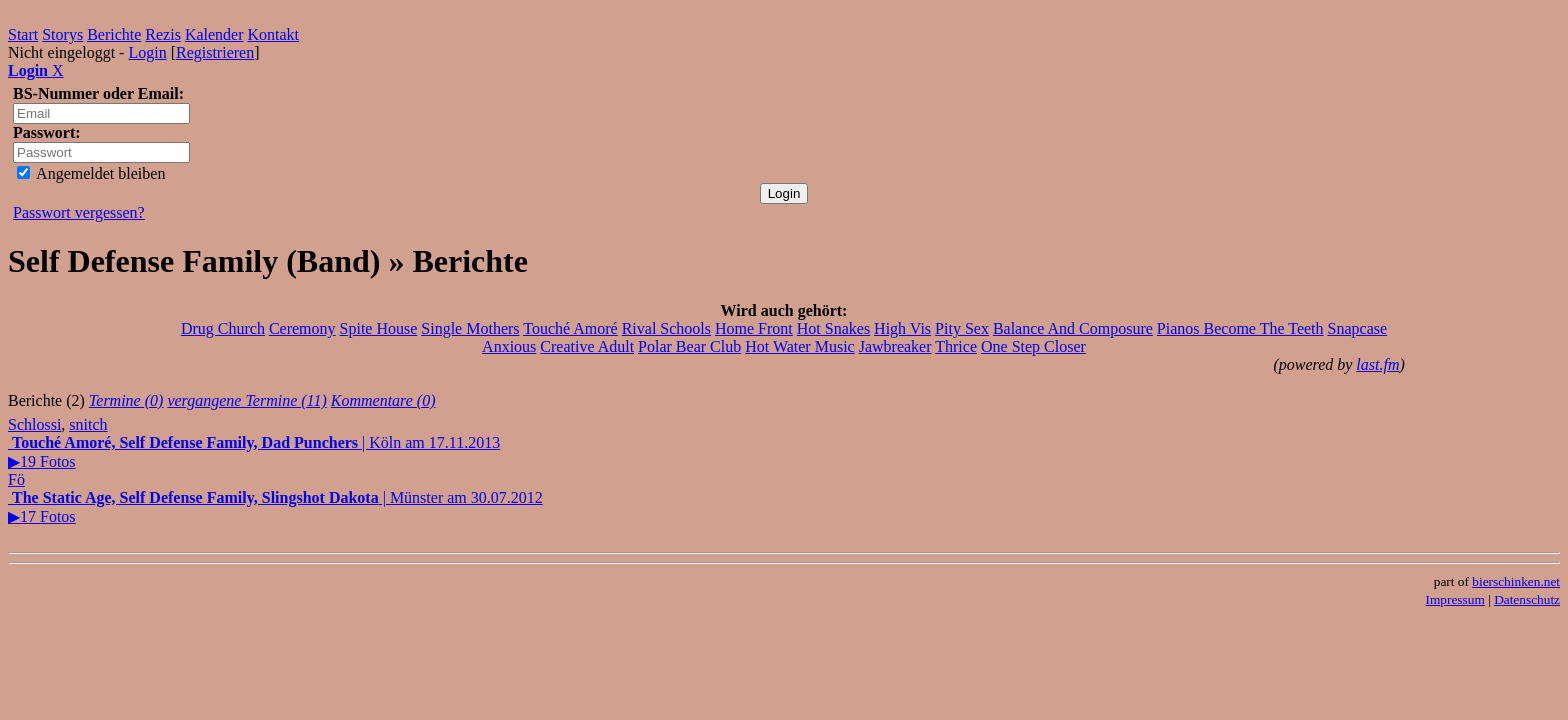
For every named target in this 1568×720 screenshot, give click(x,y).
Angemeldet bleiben (91, 173)
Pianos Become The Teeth (1240, 328)
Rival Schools (666, 328)
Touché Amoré (570, 328)
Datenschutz (1527, 599)
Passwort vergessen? (79, 212)
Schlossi (34, 424)
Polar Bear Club (689, 346)
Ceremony (302, 328)
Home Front (754, 328)
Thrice (956, 346)
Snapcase (1358, 328)
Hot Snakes (833, 328)
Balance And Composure (1073, 328)
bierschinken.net (1516, 581)
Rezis (163, 34)
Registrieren (215, 52)
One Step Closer (1033, 346)
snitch (88, 424)
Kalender (214, 34)
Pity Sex (962, 328)
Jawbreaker (895, 346)
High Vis (902, 328)
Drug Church (223, 328)
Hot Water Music (800, 346)
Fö (16, 479)
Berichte (114, 34)
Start (23, 34)
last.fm (1377, 364)
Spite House (379, 328)
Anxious (509, 346)
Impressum (1455, 599)
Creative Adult (587, 346)
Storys (62, 34)
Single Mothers (470, 328)
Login (147, 52)
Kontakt (274, 34)
